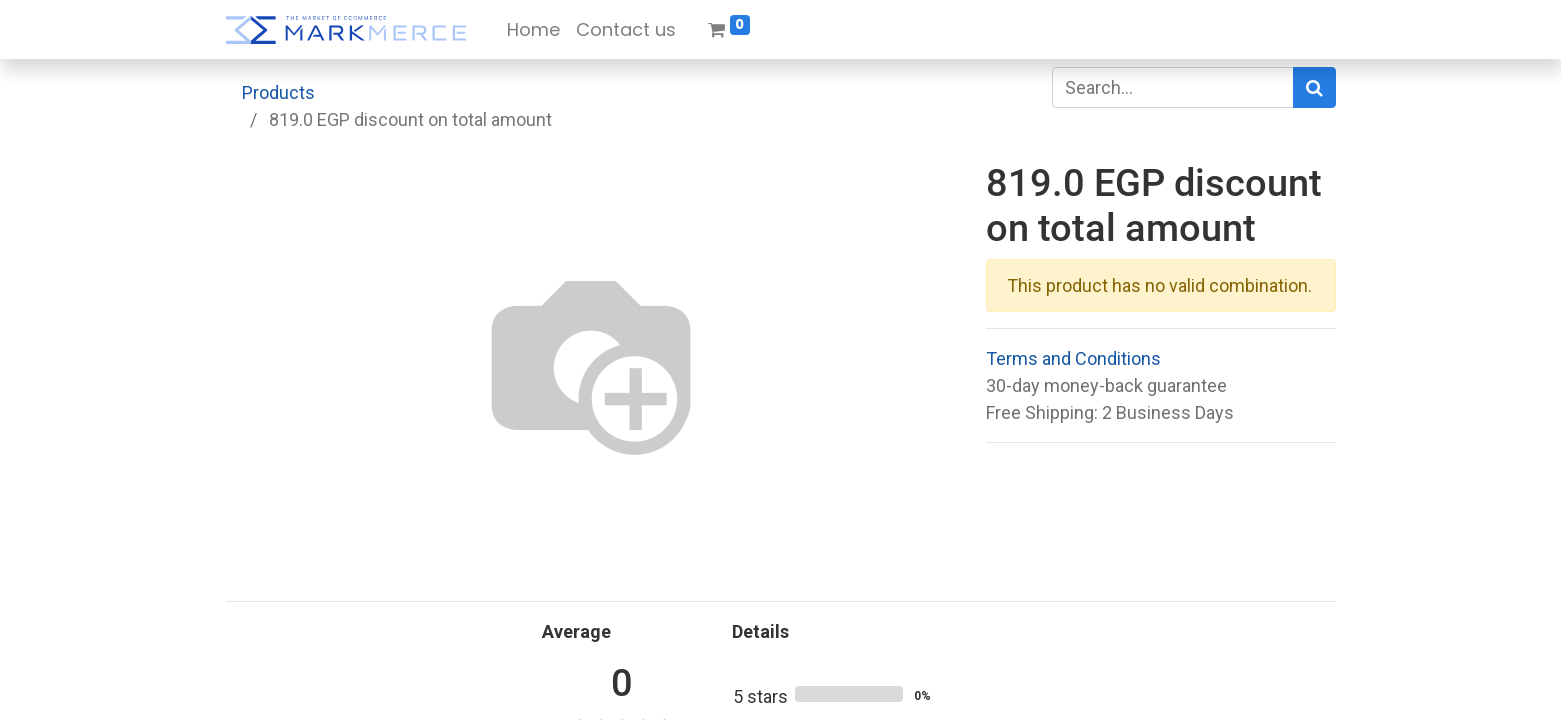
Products (278, 92)
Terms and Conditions (1073, 358)
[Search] (1314, 87)
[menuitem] (533, 29)
